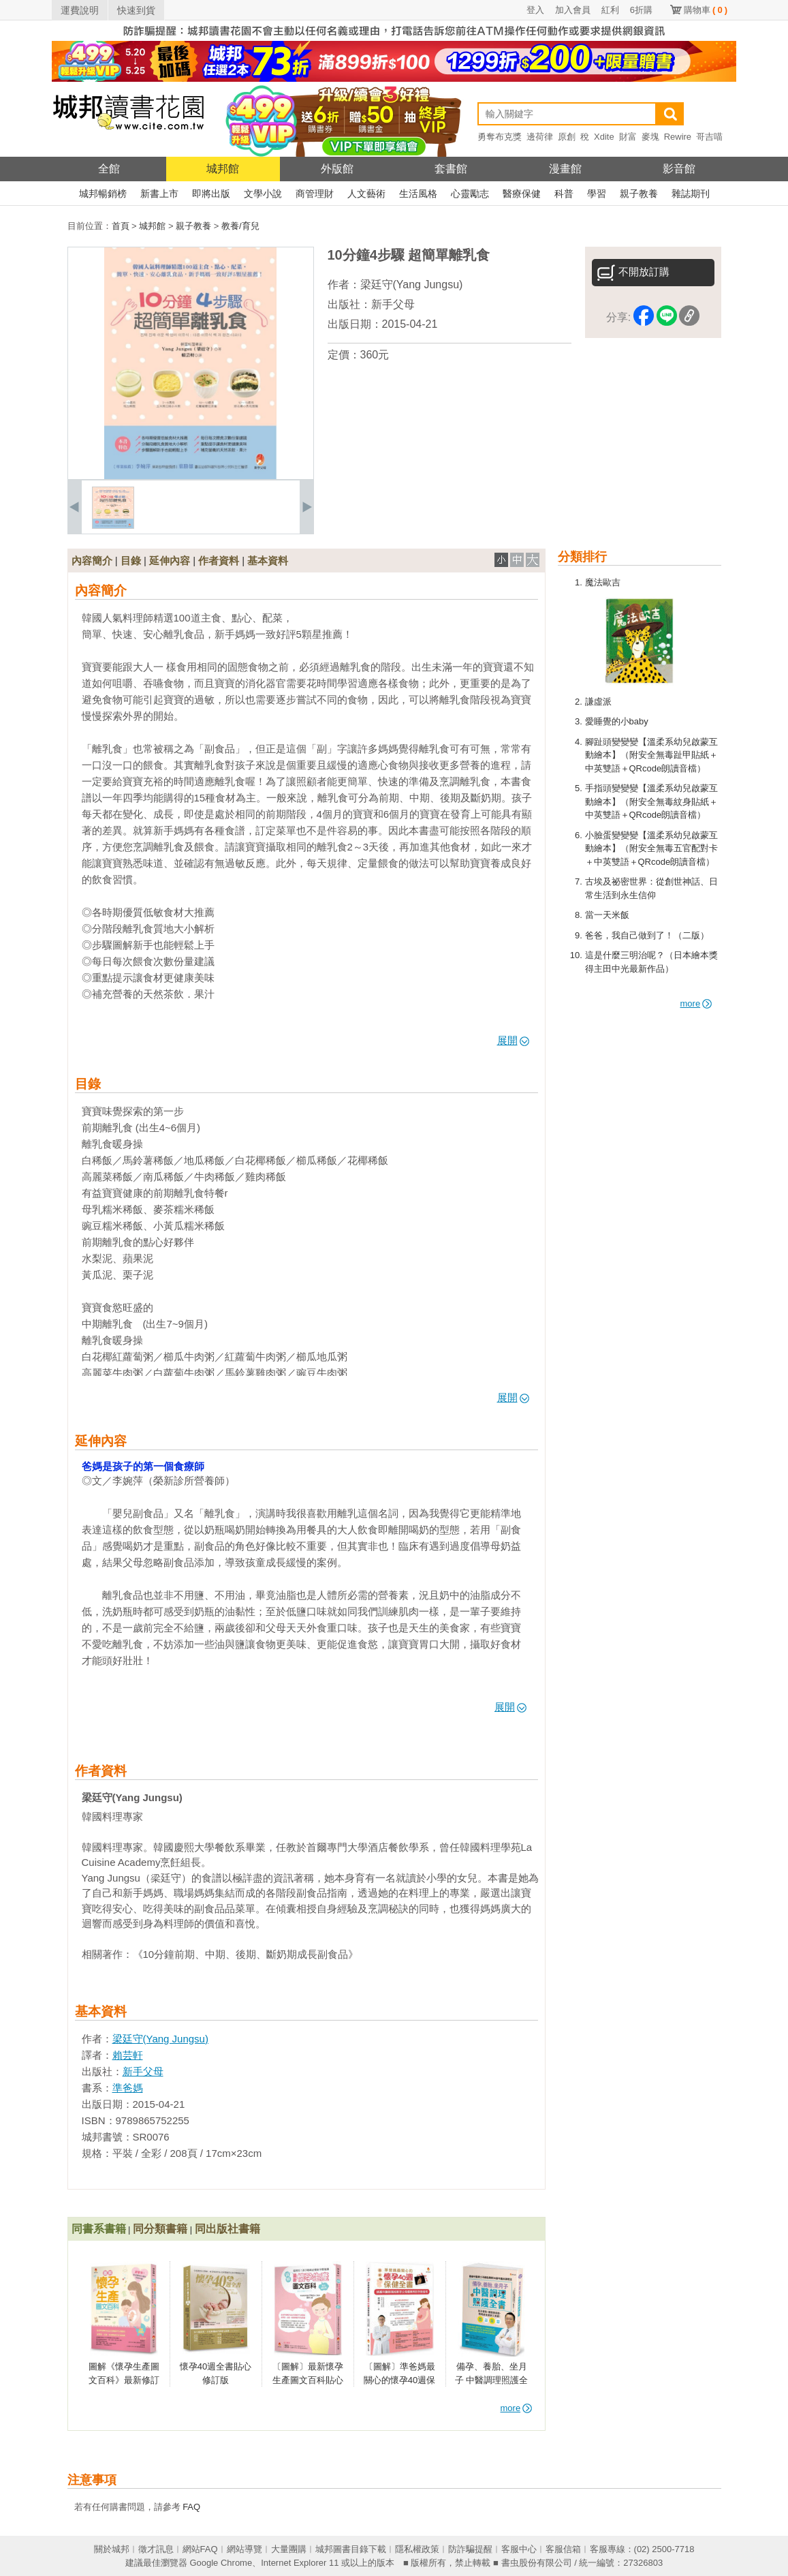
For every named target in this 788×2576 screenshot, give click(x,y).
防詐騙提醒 (470, 2549)
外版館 (337, 168)
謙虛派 (598, 701)
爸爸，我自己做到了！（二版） (647, 935)
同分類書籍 (160, 2229)
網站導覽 (244, 2549)
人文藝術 (366, 193)
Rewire (677, 136)
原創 (567, 136)
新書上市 (159, 193)
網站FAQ (200, 2549)
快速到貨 (136, 10)
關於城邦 (111, 2549)
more (696, 1003)
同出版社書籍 (227, 2229)
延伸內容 (169, 560)
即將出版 (211, 193)
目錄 (131, 560)
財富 (628, 136)
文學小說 (263, 193)
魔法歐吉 (602, 582)
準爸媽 (127, 2088)
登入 (535, 10)
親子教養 (639, 193)
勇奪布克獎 (499, 136)
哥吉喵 (709, 136)
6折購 (641, 10)
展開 (513, 1040)
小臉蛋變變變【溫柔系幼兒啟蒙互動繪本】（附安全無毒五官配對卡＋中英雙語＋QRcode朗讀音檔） (651, 848)
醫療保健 (522, 193)
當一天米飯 (607, 915)
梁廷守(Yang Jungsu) (411, 284)
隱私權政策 (417, 2549)
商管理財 (315, 193)
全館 (109, 168)
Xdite (604, 136)
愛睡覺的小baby (616, 721)
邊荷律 (539, 136)
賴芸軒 (127, 2055)
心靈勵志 (470, 193)
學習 (596, 193)
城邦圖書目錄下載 (350, 2549)
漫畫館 (565, 168)
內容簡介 (92, 560)
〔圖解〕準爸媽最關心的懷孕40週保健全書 (399, 2379)
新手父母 (393, 304)
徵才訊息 (156, 2549)
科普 (563, 193)
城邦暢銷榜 (103, 193)
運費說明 (80, 10)
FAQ (191, 2507)
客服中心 (519, 2549)
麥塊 (650, 136)
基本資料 (267, 560)
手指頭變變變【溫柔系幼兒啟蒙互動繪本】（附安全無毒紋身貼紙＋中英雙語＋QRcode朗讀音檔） (651, 801)
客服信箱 (563, 2549)
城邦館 (222, 168)
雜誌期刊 (691, 193)
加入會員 (572, 10)
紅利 (610, 10)
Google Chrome (220, 2563)
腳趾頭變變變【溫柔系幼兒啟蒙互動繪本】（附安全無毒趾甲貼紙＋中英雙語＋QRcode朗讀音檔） (651, 755)
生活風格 (418, 193)
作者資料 (218, 560)
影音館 (679, 168)
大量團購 (288, 2549)
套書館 (451, 168)
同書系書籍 (99, 2229)
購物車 (705, 10)
